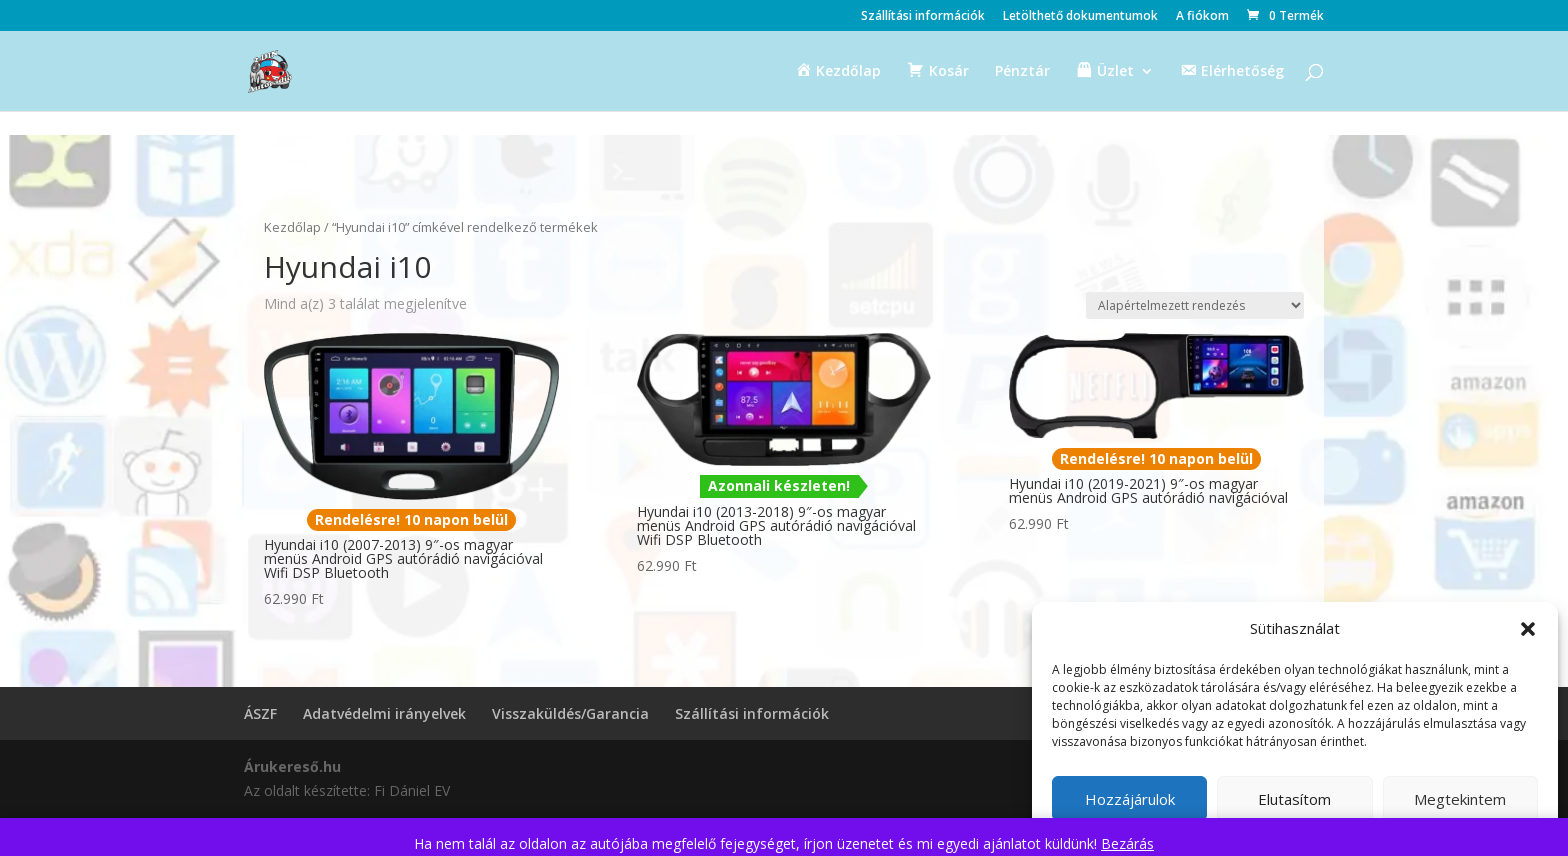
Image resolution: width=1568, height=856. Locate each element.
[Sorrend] (1195, 305)
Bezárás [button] (1127, 843)
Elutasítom (1294, 799)
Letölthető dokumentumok (1080, 17)
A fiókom (1202, 17)
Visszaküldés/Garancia (570, 713)
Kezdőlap (292, 227)
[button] (1528, 629)
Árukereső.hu (292, 766)
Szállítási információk (923, 17)
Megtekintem (1460, 799)
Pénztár (1022, 72)
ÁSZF (260, 713)
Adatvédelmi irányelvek (384, 713)
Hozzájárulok (1130, 799)
